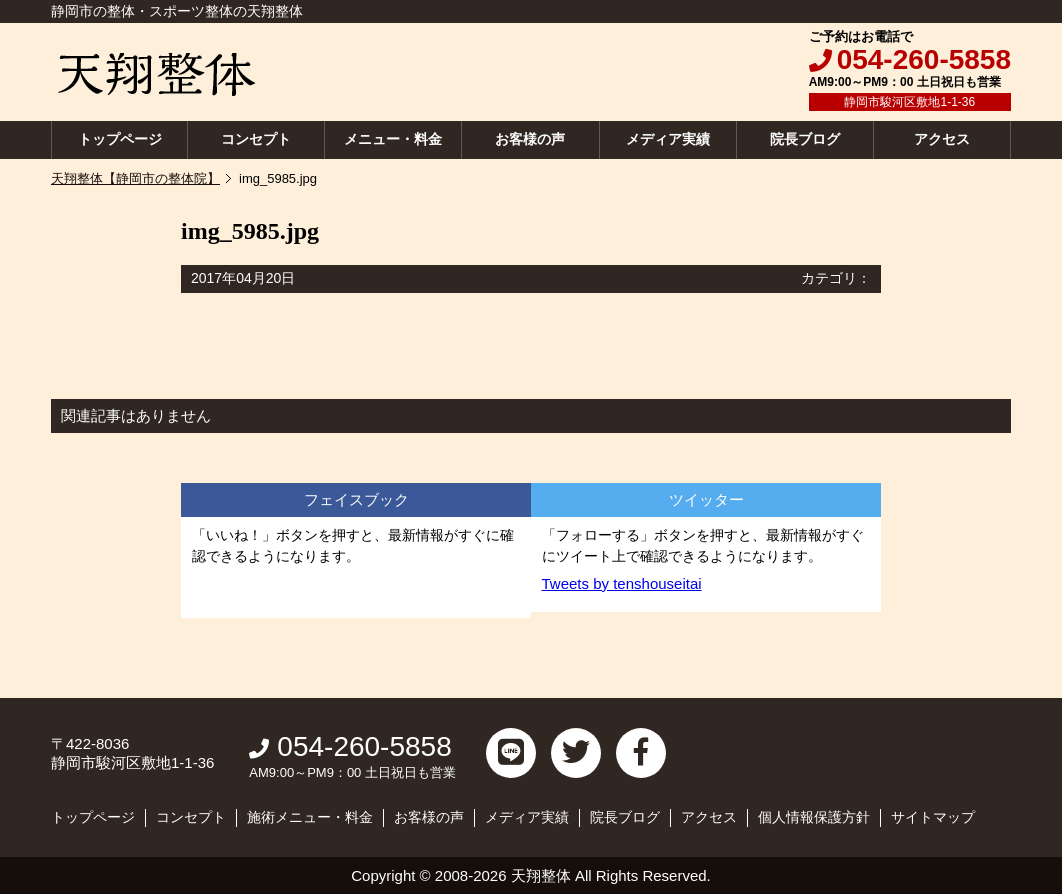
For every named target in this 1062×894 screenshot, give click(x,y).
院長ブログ (805, 139)
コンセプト (256, 139)
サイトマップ (933, 817)
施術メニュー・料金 (310, 817)
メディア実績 (668, 139)
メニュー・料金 (393, 139)
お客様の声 (530, 139)
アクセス (942, 139)
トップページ (120, 139)
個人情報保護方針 (814, 817)
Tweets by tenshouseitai (622, 583)
